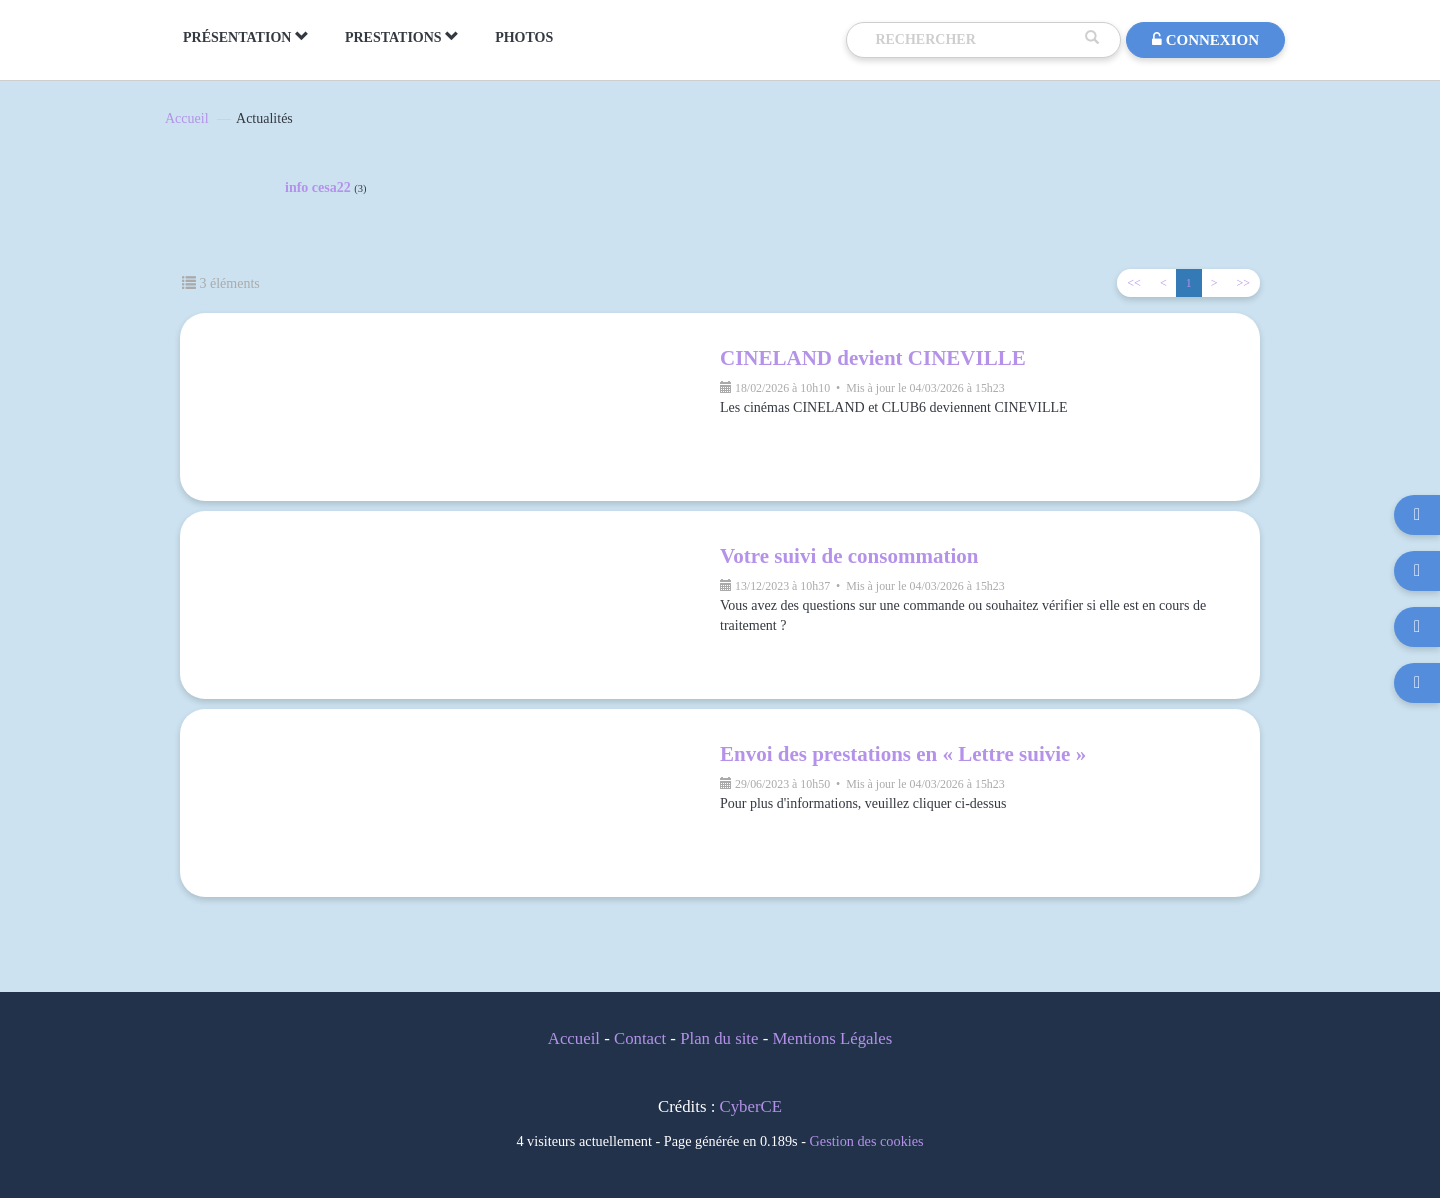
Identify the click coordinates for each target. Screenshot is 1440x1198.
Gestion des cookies (867, 1141)
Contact (640, 1038)
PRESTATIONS (402, 37)
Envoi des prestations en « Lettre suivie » (903, 754)
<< (1134, 283)
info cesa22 (325, 188)
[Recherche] (975, 40)
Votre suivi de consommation (849, 556)
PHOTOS (524, 37)
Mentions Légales (832, 1038)
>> (1243, 283)
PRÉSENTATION (246, 37)
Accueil (187, 118)
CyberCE (751, 1106)
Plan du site (719, 1038)
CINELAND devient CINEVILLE (873, 358)
